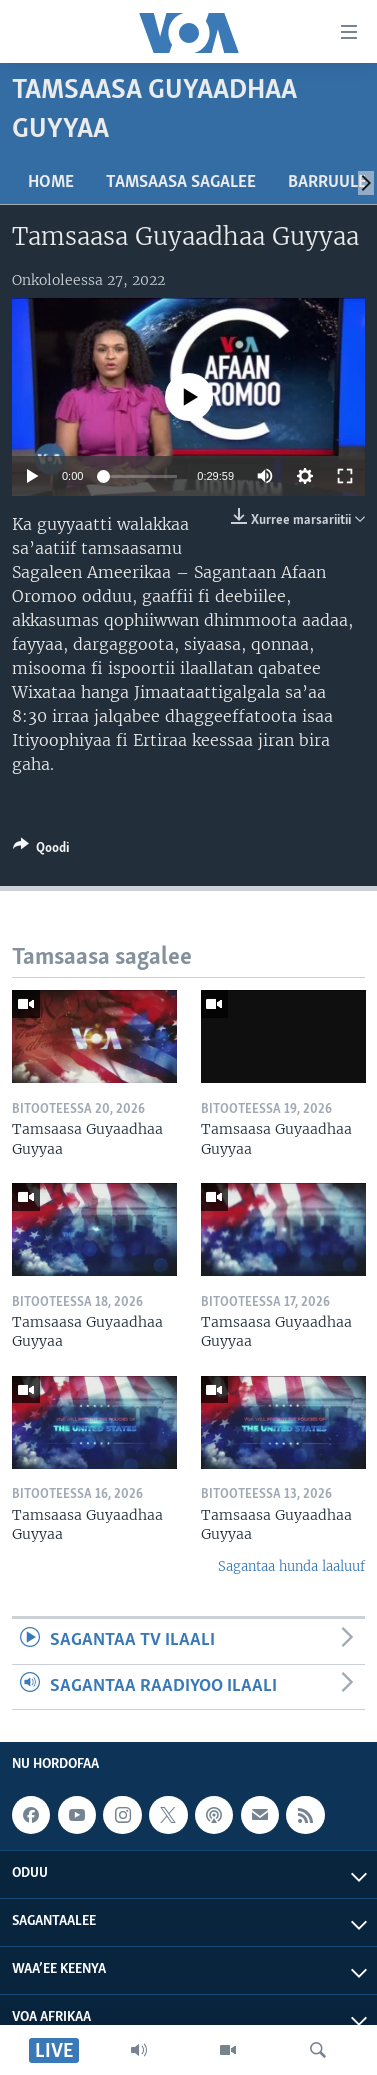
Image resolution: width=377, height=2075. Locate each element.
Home (51, 182)
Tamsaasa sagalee (181, 182)
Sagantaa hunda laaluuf (291, 1566)
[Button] (41, 851)
